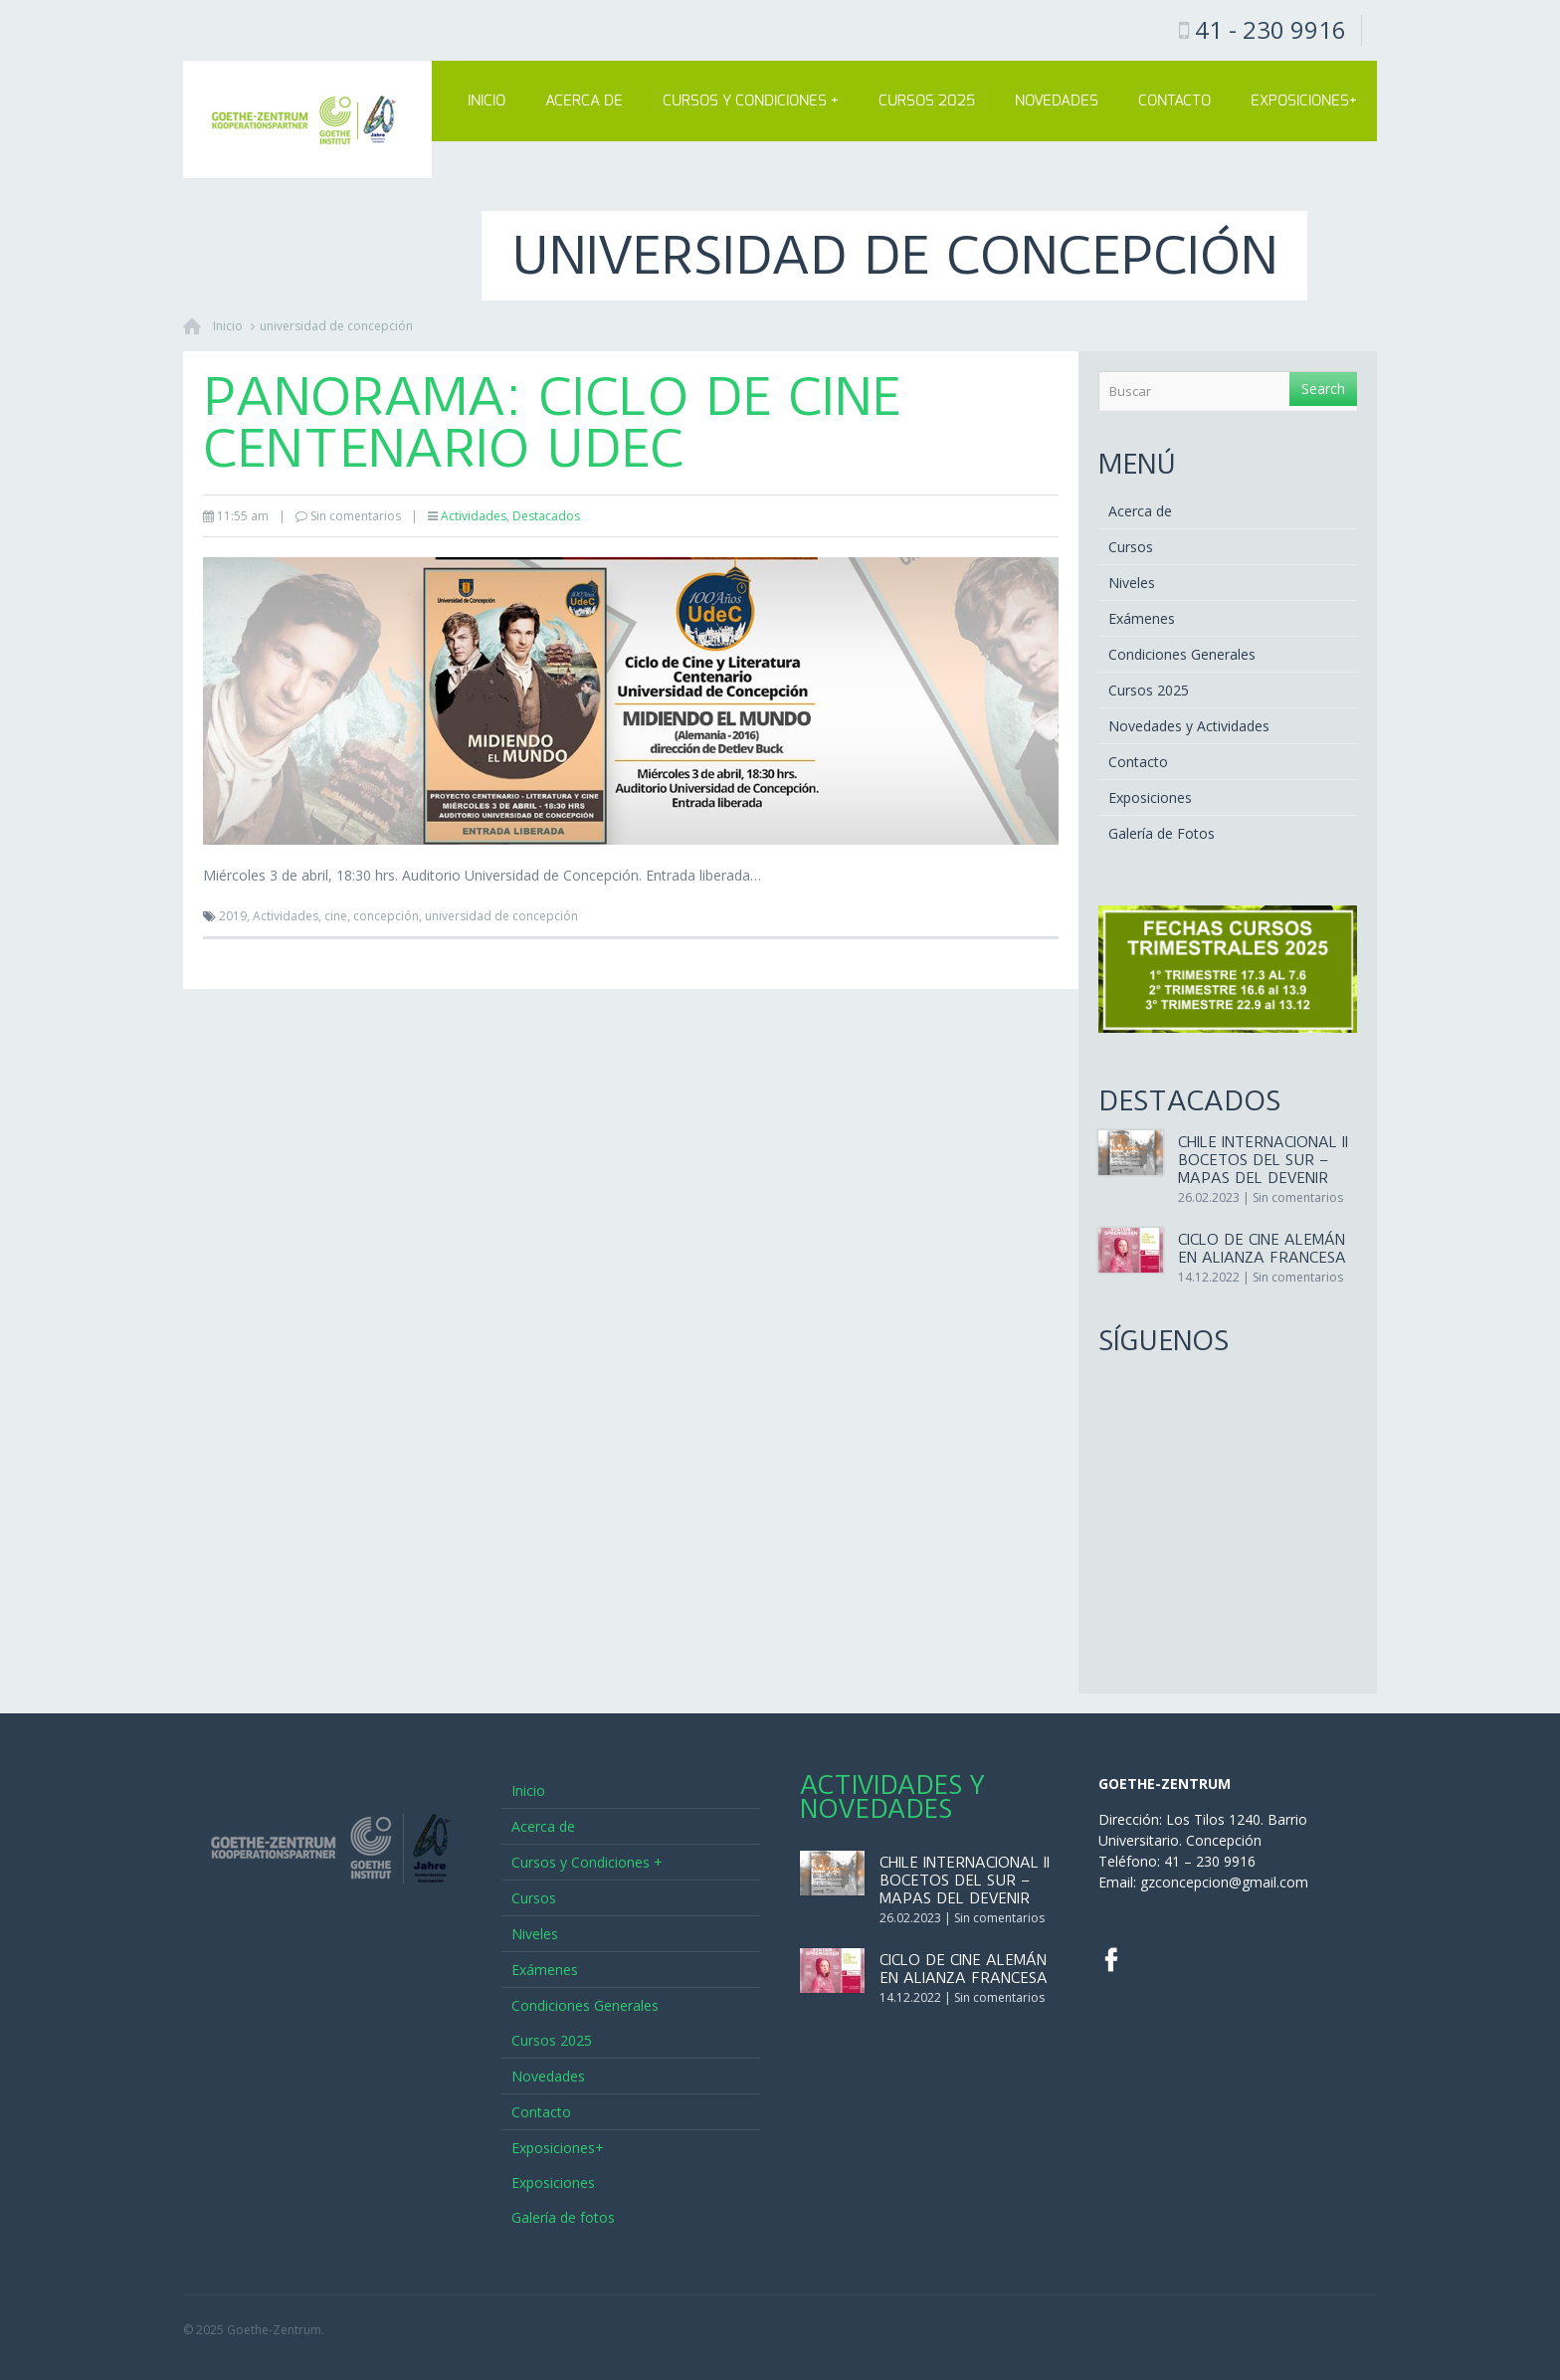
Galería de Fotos (1161, 833)
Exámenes (1141, 618)
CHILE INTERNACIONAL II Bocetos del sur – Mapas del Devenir (1263, 1160)
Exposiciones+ (1304, 101)
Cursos (1130, 546)
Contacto (1174, 101)
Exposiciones (1150, 797)
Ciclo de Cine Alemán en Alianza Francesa (1262, 1249)
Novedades (1056, 101)
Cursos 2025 (926, 101)
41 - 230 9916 (1270, 29)
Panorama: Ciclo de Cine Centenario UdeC (551, 423)
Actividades (473, 515)
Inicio (486, 101)
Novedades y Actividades (1188, 725)
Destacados (546, 515)
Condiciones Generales (1182, 654)
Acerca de (584, 101)
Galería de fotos (563, 2217)
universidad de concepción (336, 325)
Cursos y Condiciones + (751, 101)
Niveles (1131, 582)
